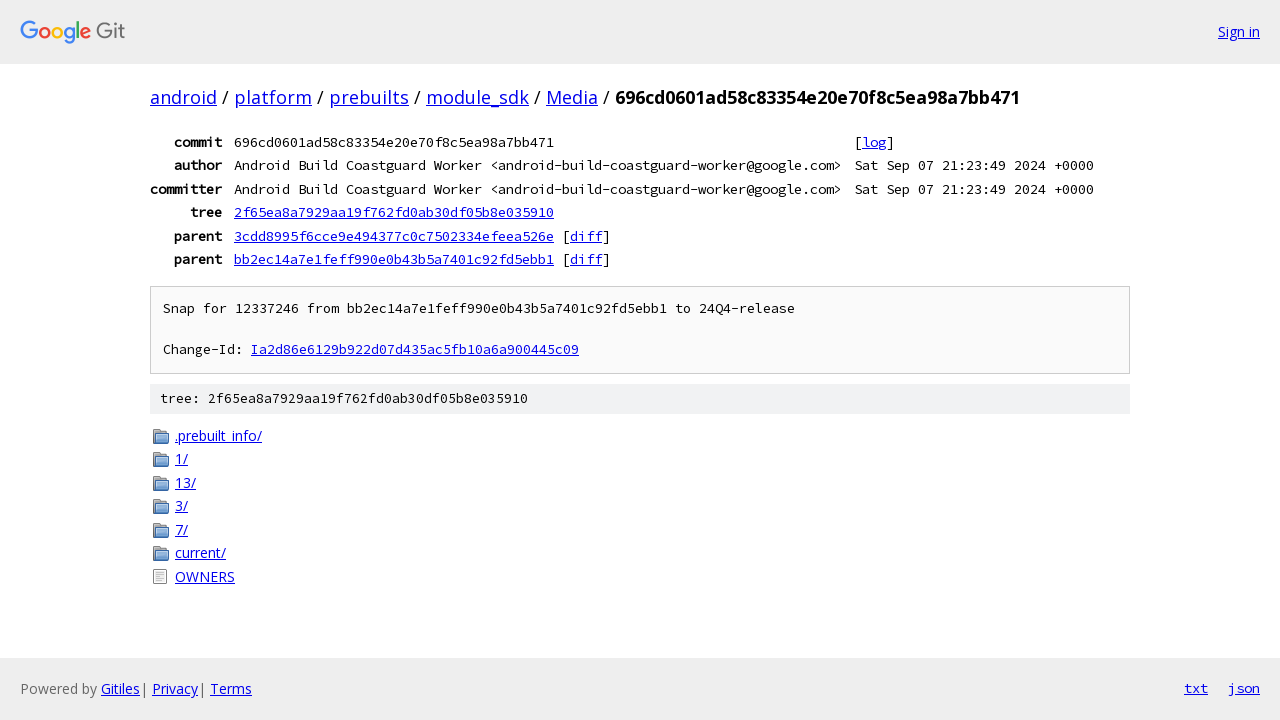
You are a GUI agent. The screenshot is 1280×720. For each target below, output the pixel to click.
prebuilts (369, 97)
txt (1196, 688)
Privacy (175, 688)
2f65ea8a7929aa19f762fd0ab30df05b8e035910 (394, 212)
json (1244, 688)
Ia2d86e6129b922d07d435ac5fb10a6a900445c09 (415, 349)
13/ (185, 482)
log (874, 142)
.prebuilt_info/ (218, 435)
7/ (181, 529)
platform (273, 97)
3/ (181, 505)
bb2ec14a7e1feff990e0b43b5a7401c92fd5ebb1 (394, 259)
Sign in (1239, 31)
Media (572, 97)
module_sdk (477, 97)
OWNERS (205, 576)
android (183, 97)
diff (586, 236)
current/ (200, 552)
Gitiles (120, 688)
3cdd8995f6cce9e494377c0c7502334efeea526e (394, 236)
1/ (181, 458)
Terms (231, 688)
